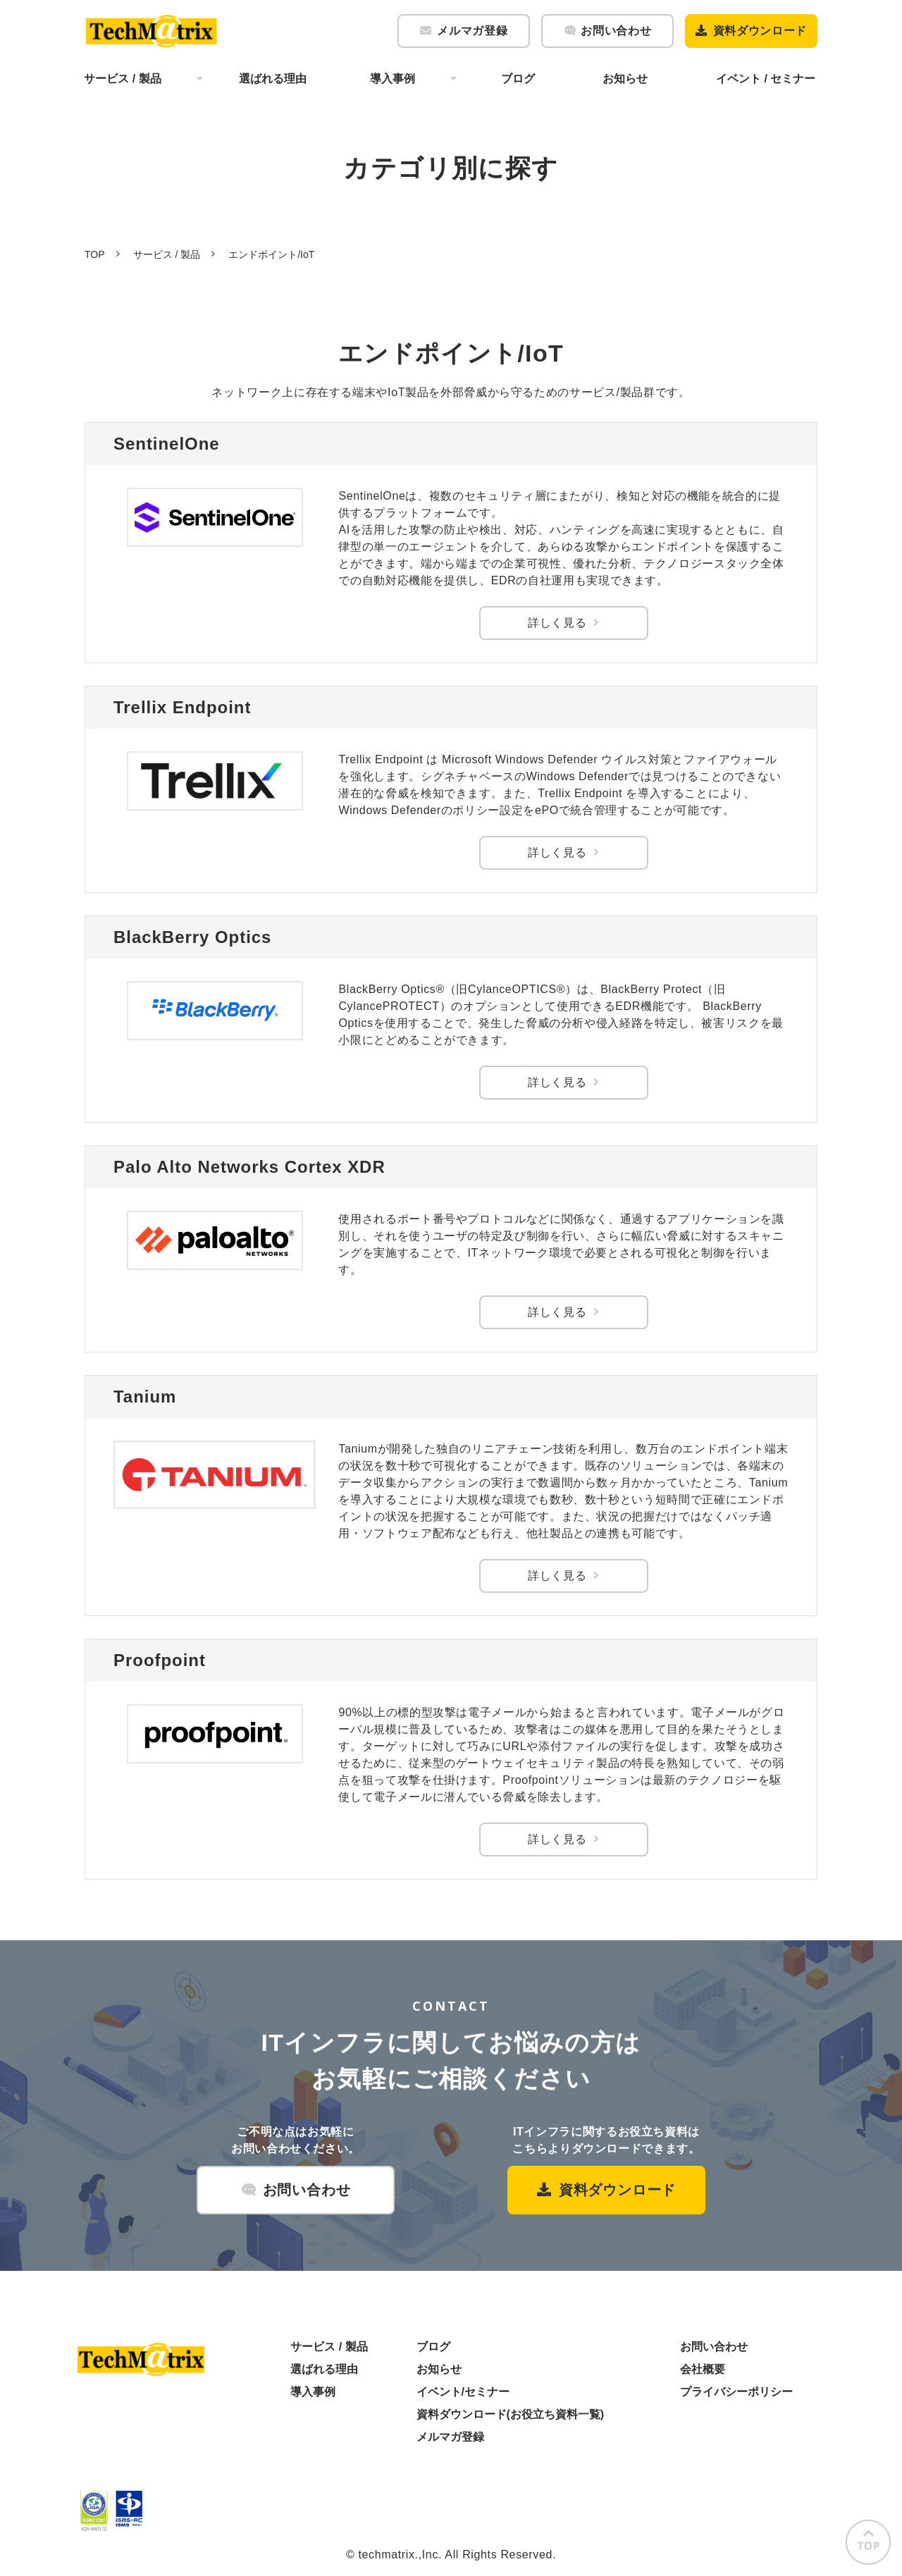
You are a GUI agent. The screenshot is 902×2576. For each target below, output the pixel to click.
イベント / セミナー (765, 79)
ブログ (518, 79)
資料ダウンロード (760, 31)
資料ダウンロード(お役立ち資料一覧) (510, 2414)
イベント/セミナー (462, 2392)
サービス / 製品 (122, 79)
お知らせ (625, 79)
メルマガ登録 (472, 31)
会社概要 (702, 2369)
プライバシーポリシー (736, 2392)
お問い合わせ (616, 31)
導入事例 (392, 79)
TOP (95, 254)
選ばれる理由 (273, 79)
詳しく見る (557, 623)
